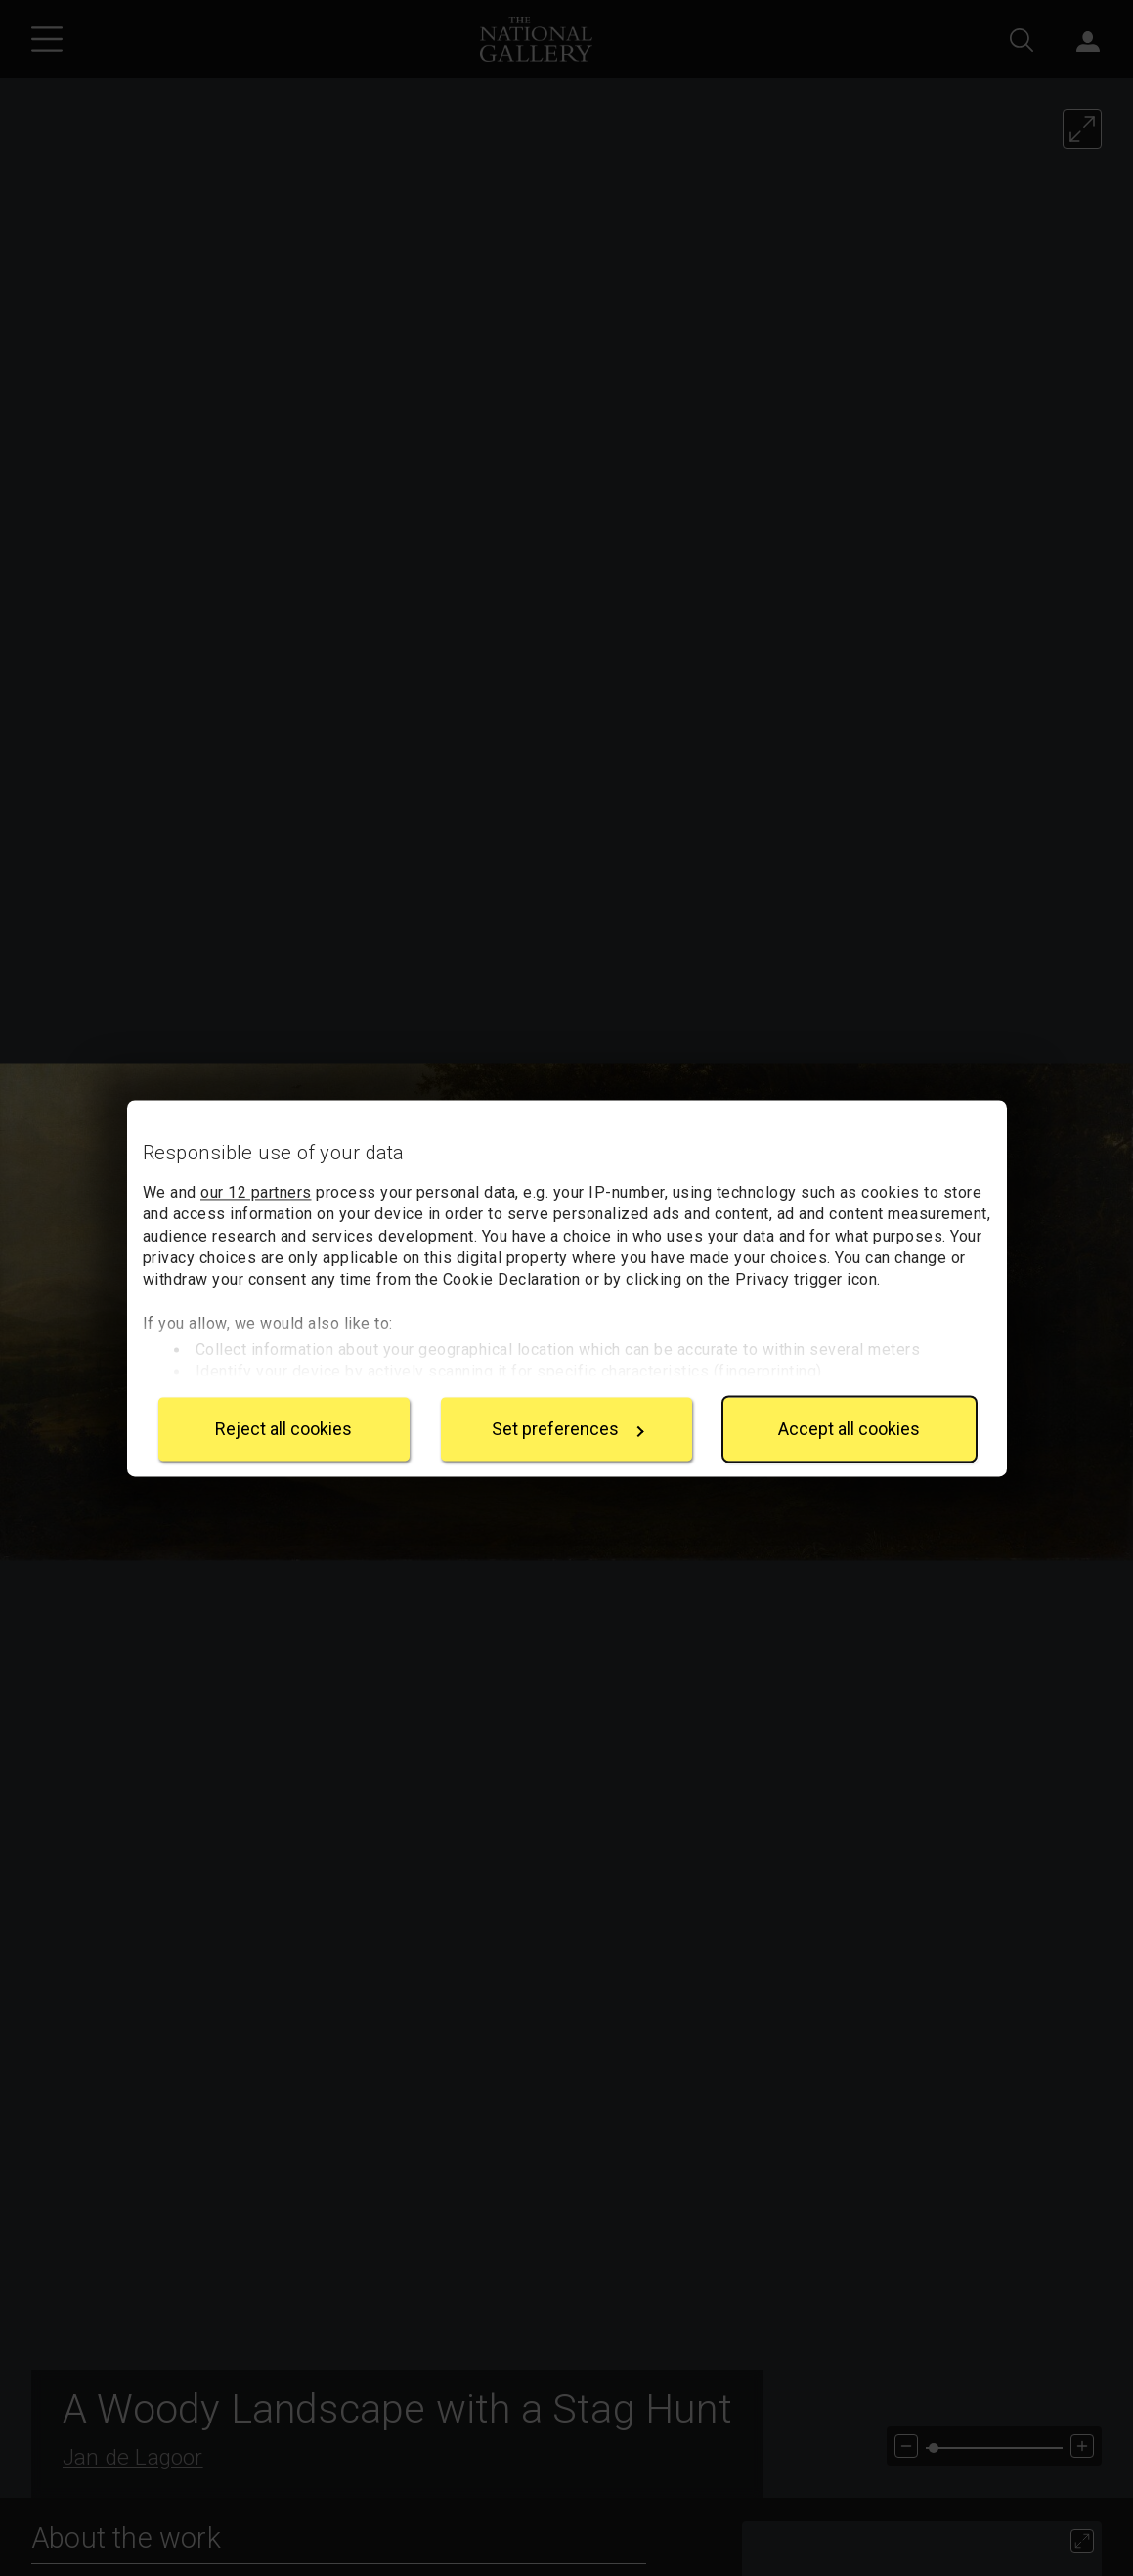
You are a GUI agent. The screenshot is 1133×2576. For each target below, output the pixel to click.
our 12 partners (256, 1192)
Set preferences (568, 1429)
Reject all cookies (283, 1429)
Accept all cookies (849, 1429)
